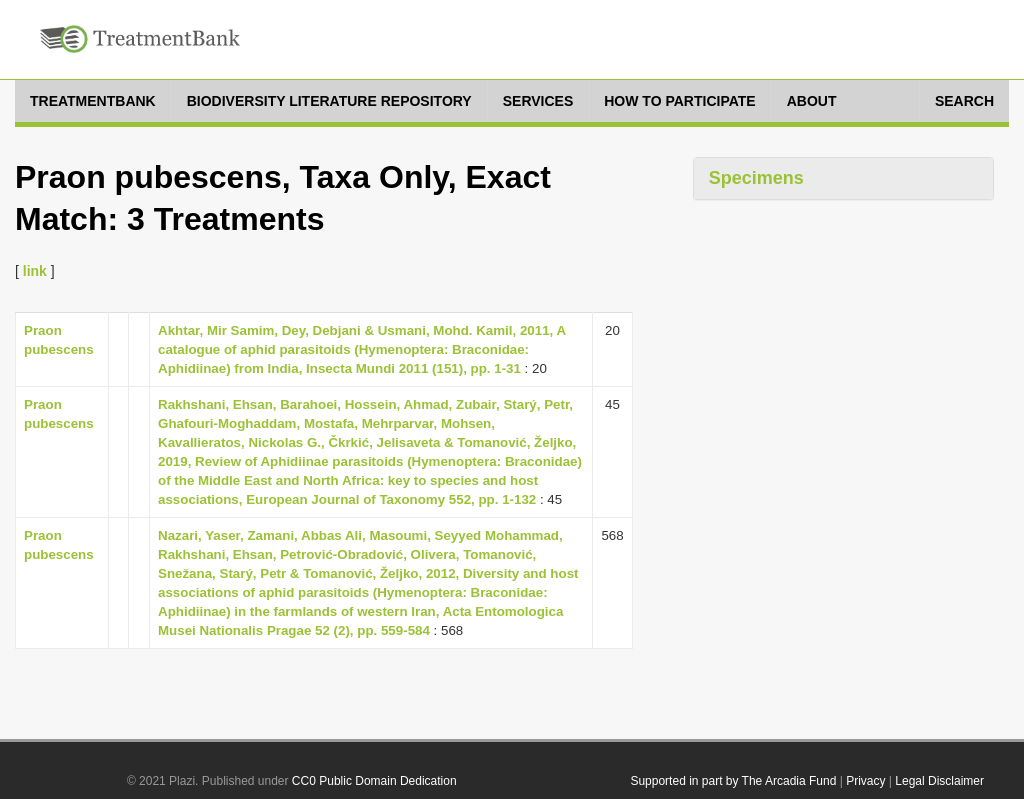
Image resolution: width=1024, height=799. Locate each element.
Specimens (756, 178)
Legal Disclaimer (939, 781)
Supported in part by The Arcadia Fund (733, 781)
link (35, 271)
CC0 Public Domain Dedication (374, 781)
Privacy (865, 781)
